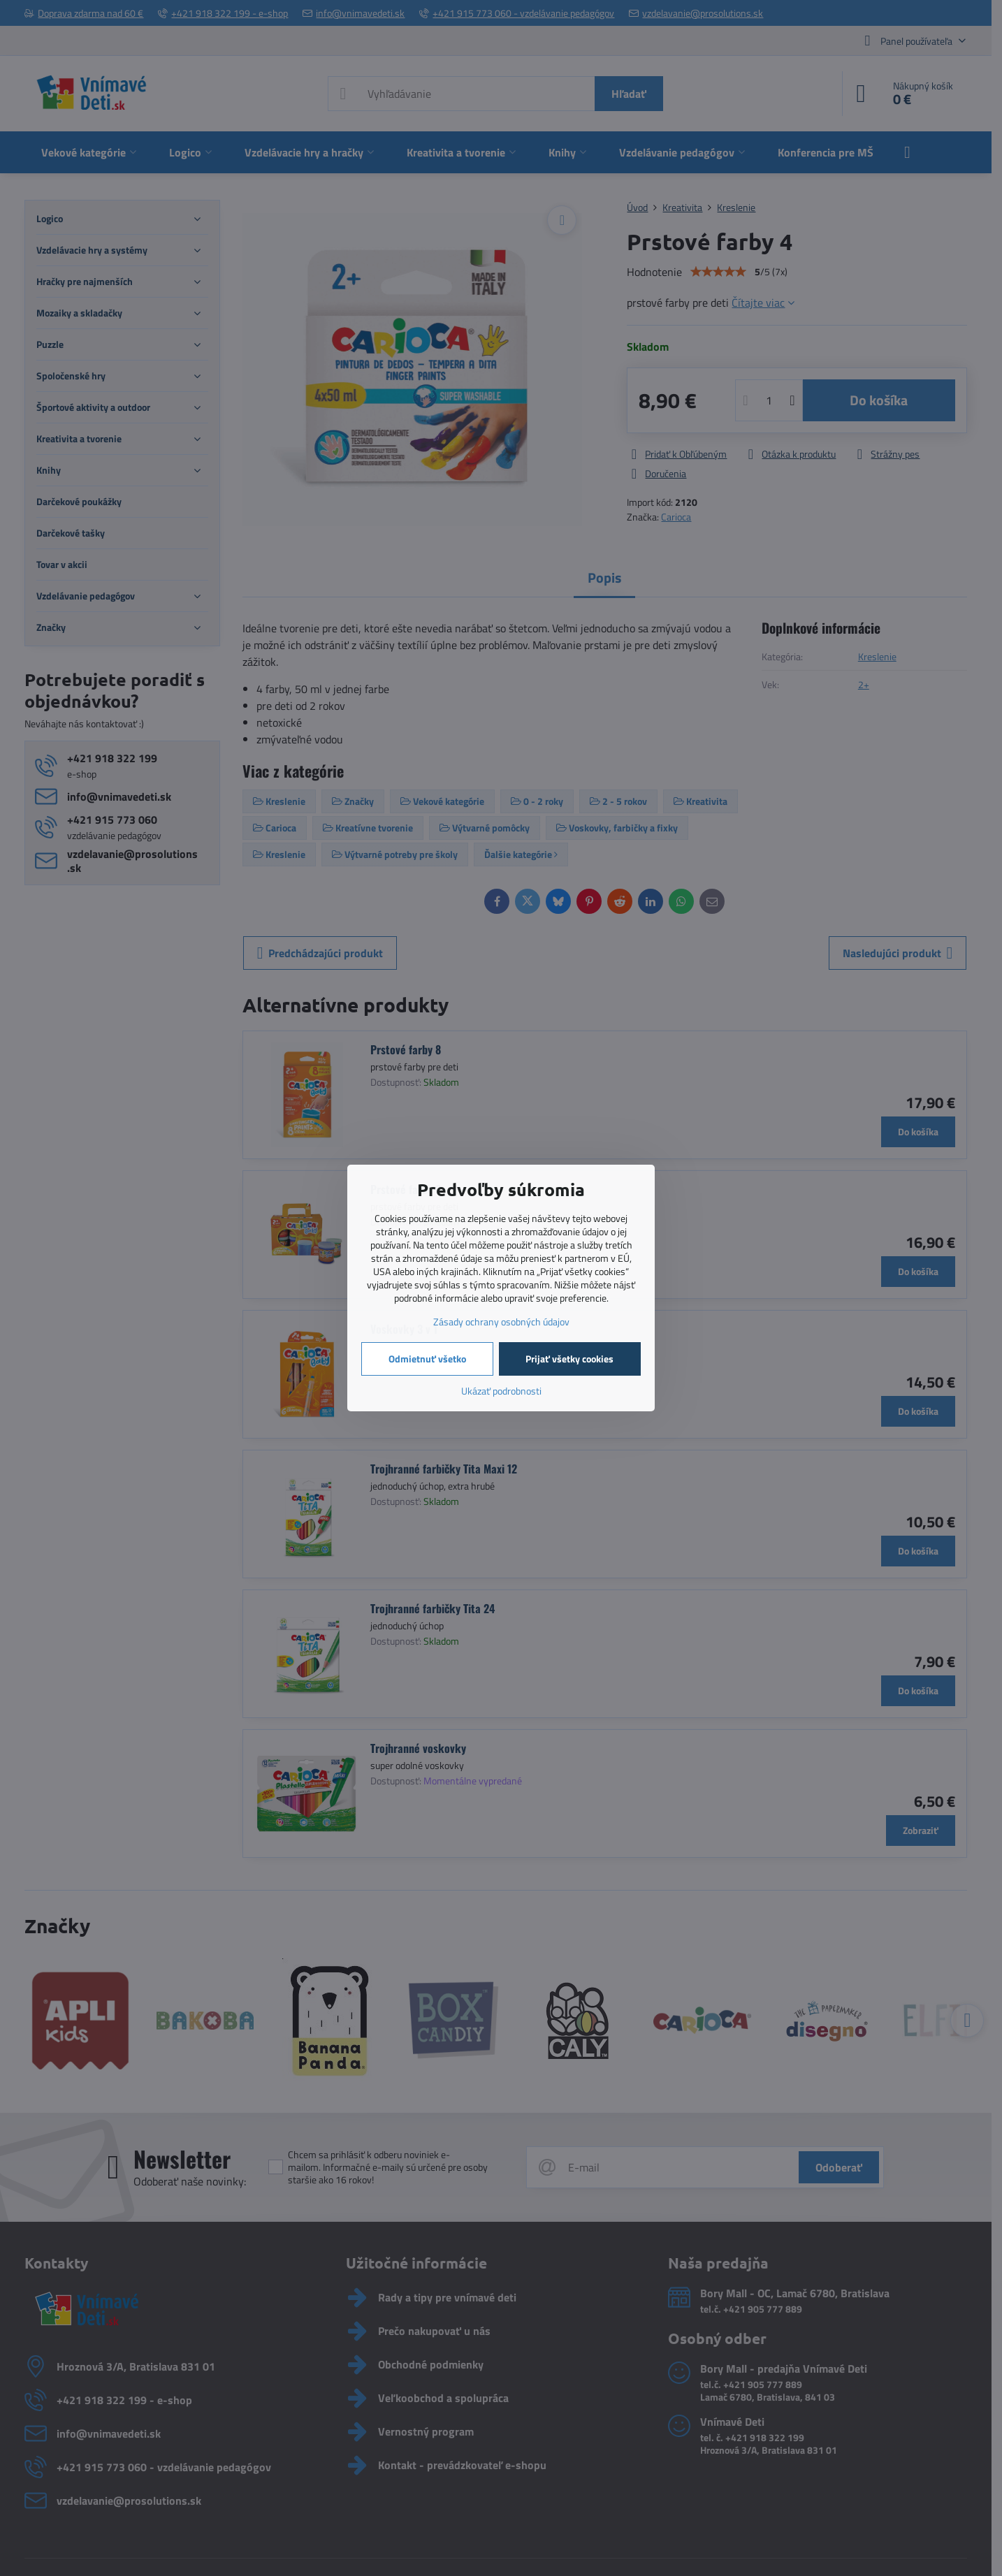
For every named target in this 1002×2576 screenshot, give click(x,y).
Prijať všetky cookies (569, 1358)
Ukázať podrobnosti (501, 1390)
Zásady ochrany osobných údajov (501, 1321)
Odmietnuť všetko (427, 1358)
